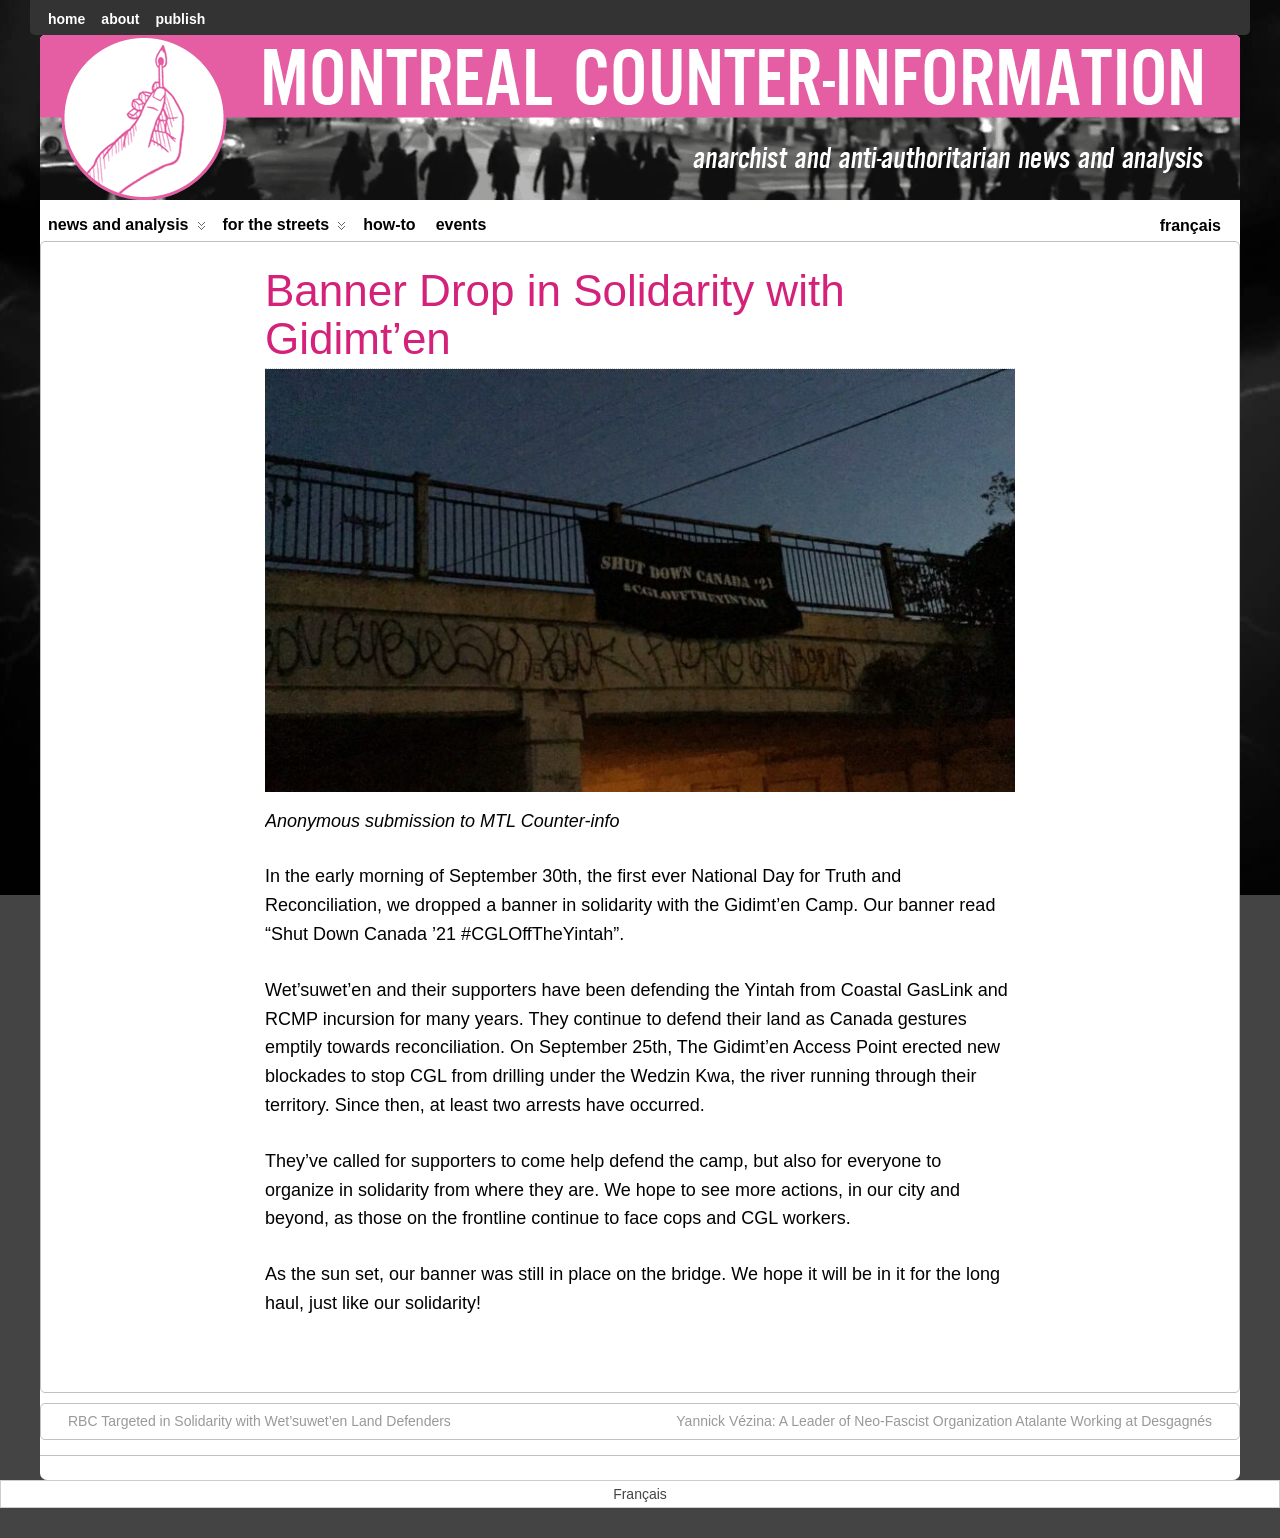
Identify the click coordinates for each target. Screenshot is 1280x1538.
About (120, 19)
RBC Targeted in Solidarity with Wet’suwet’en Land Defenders (249, 1420)
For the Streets (285, 228)
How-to (389, 224)
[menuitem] (1190, 223)
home (66, 19)
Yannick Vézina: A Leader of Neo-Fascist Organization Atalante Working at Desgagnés (954, 1420)
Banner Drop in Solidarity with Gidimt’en (555, 314)
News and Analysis (127, 228)
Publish (180, 19)
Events (461, 224)
